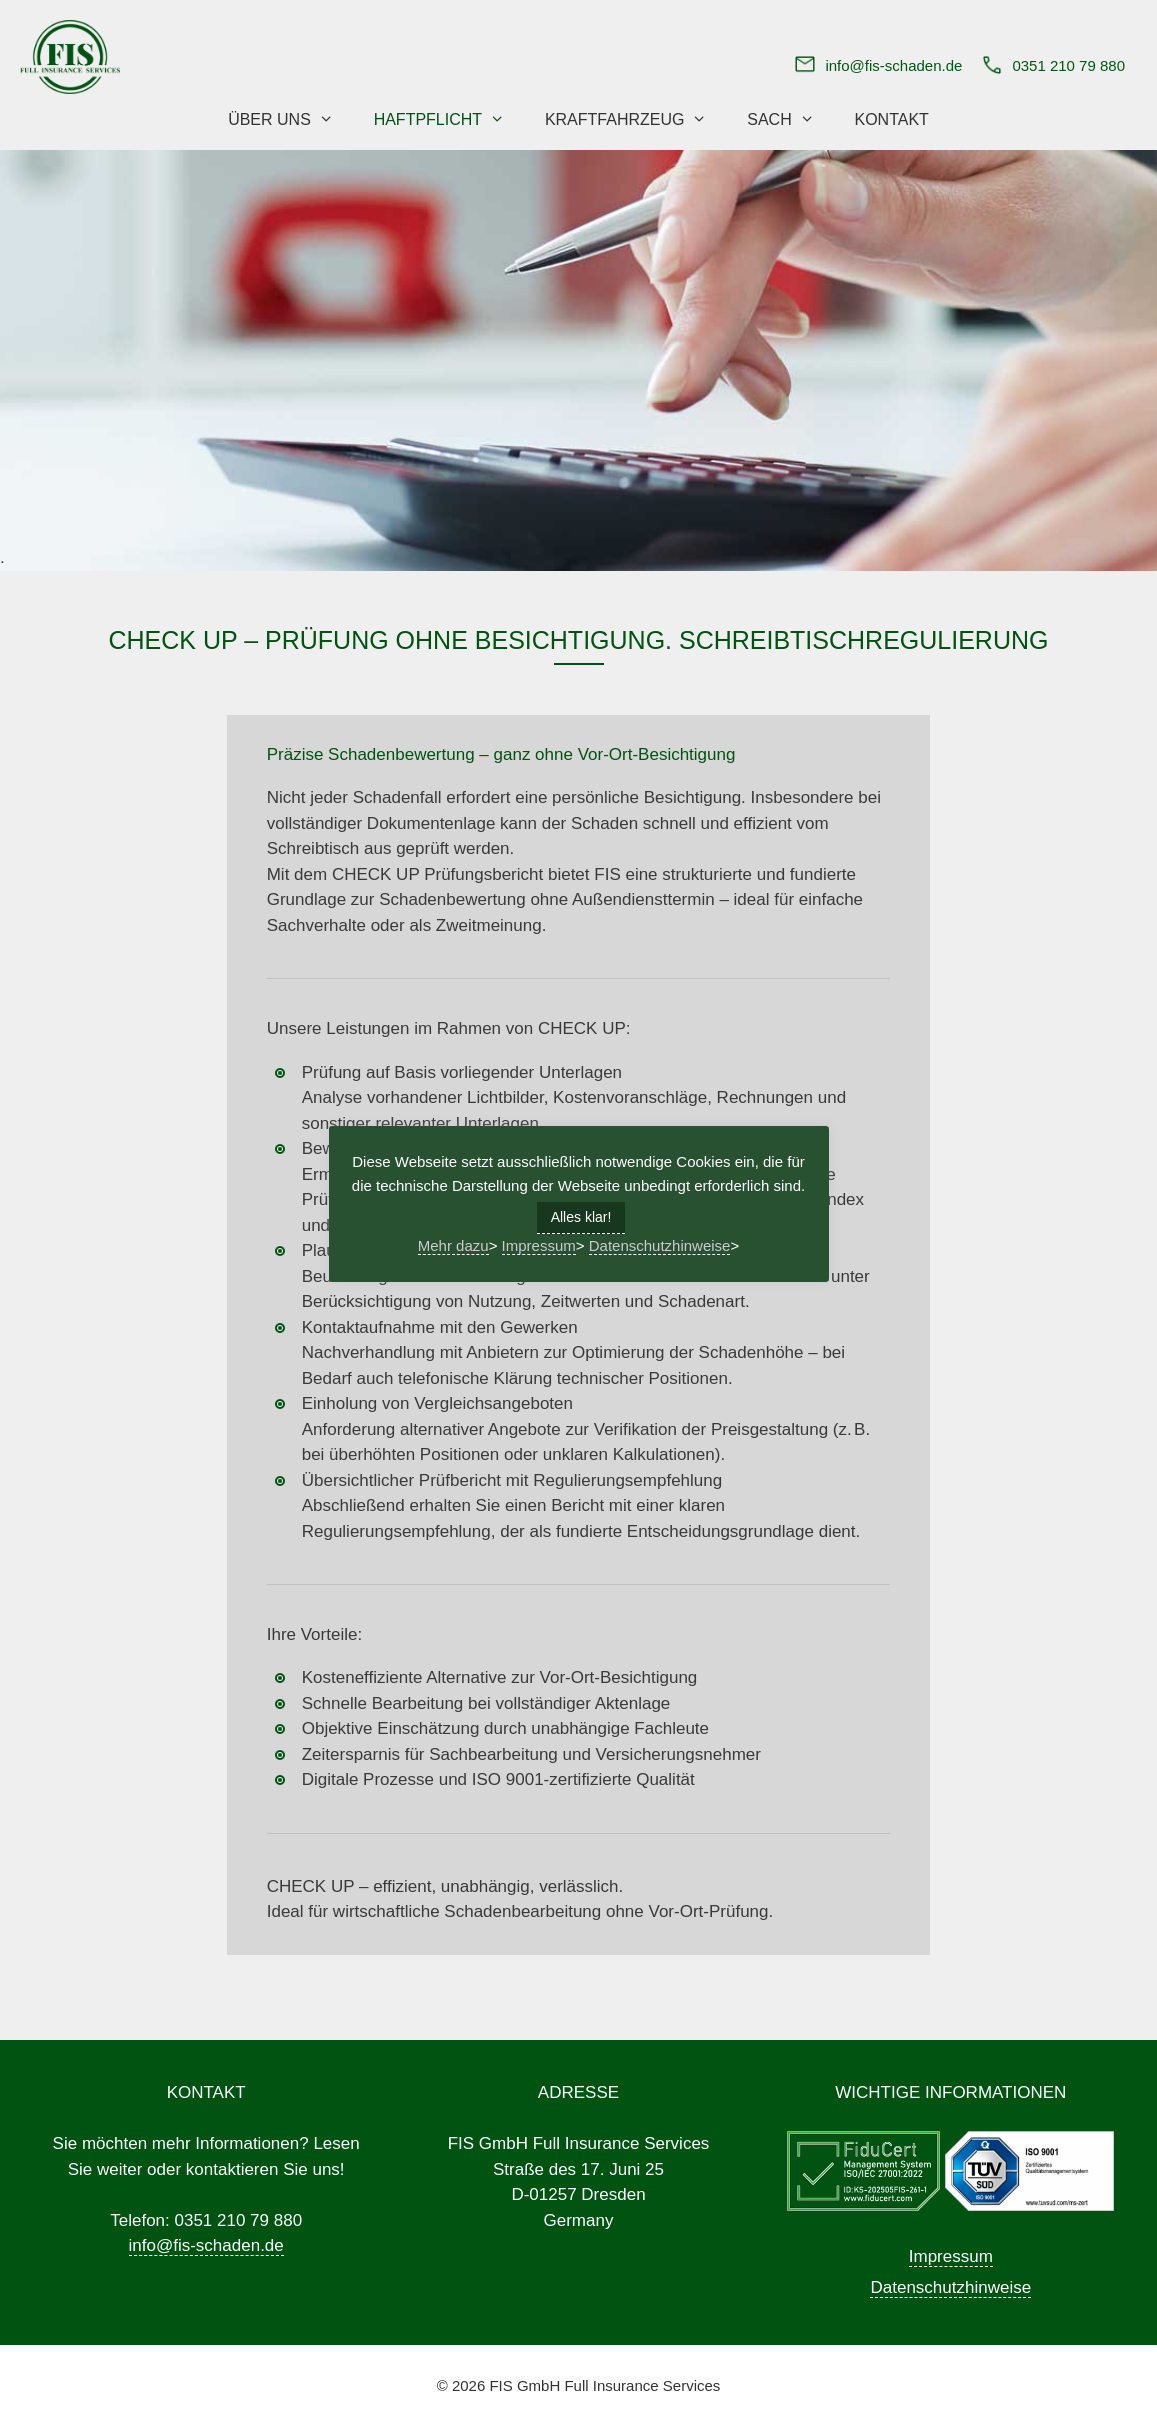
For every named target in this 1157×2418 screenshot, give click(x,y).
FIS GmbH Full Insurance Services (604, 2385)
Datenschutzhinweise (950, 2287)
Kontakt (891, 119)
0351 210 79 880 (1068, 65)
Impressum (951, 2256)
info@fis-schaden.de (893, 65)
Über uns (290, 120)
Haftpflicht (449, 120)
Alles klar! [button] (581, 1217)
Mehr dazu (453, 1245)
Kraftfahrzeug (636, 120)
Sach (790, 120)
